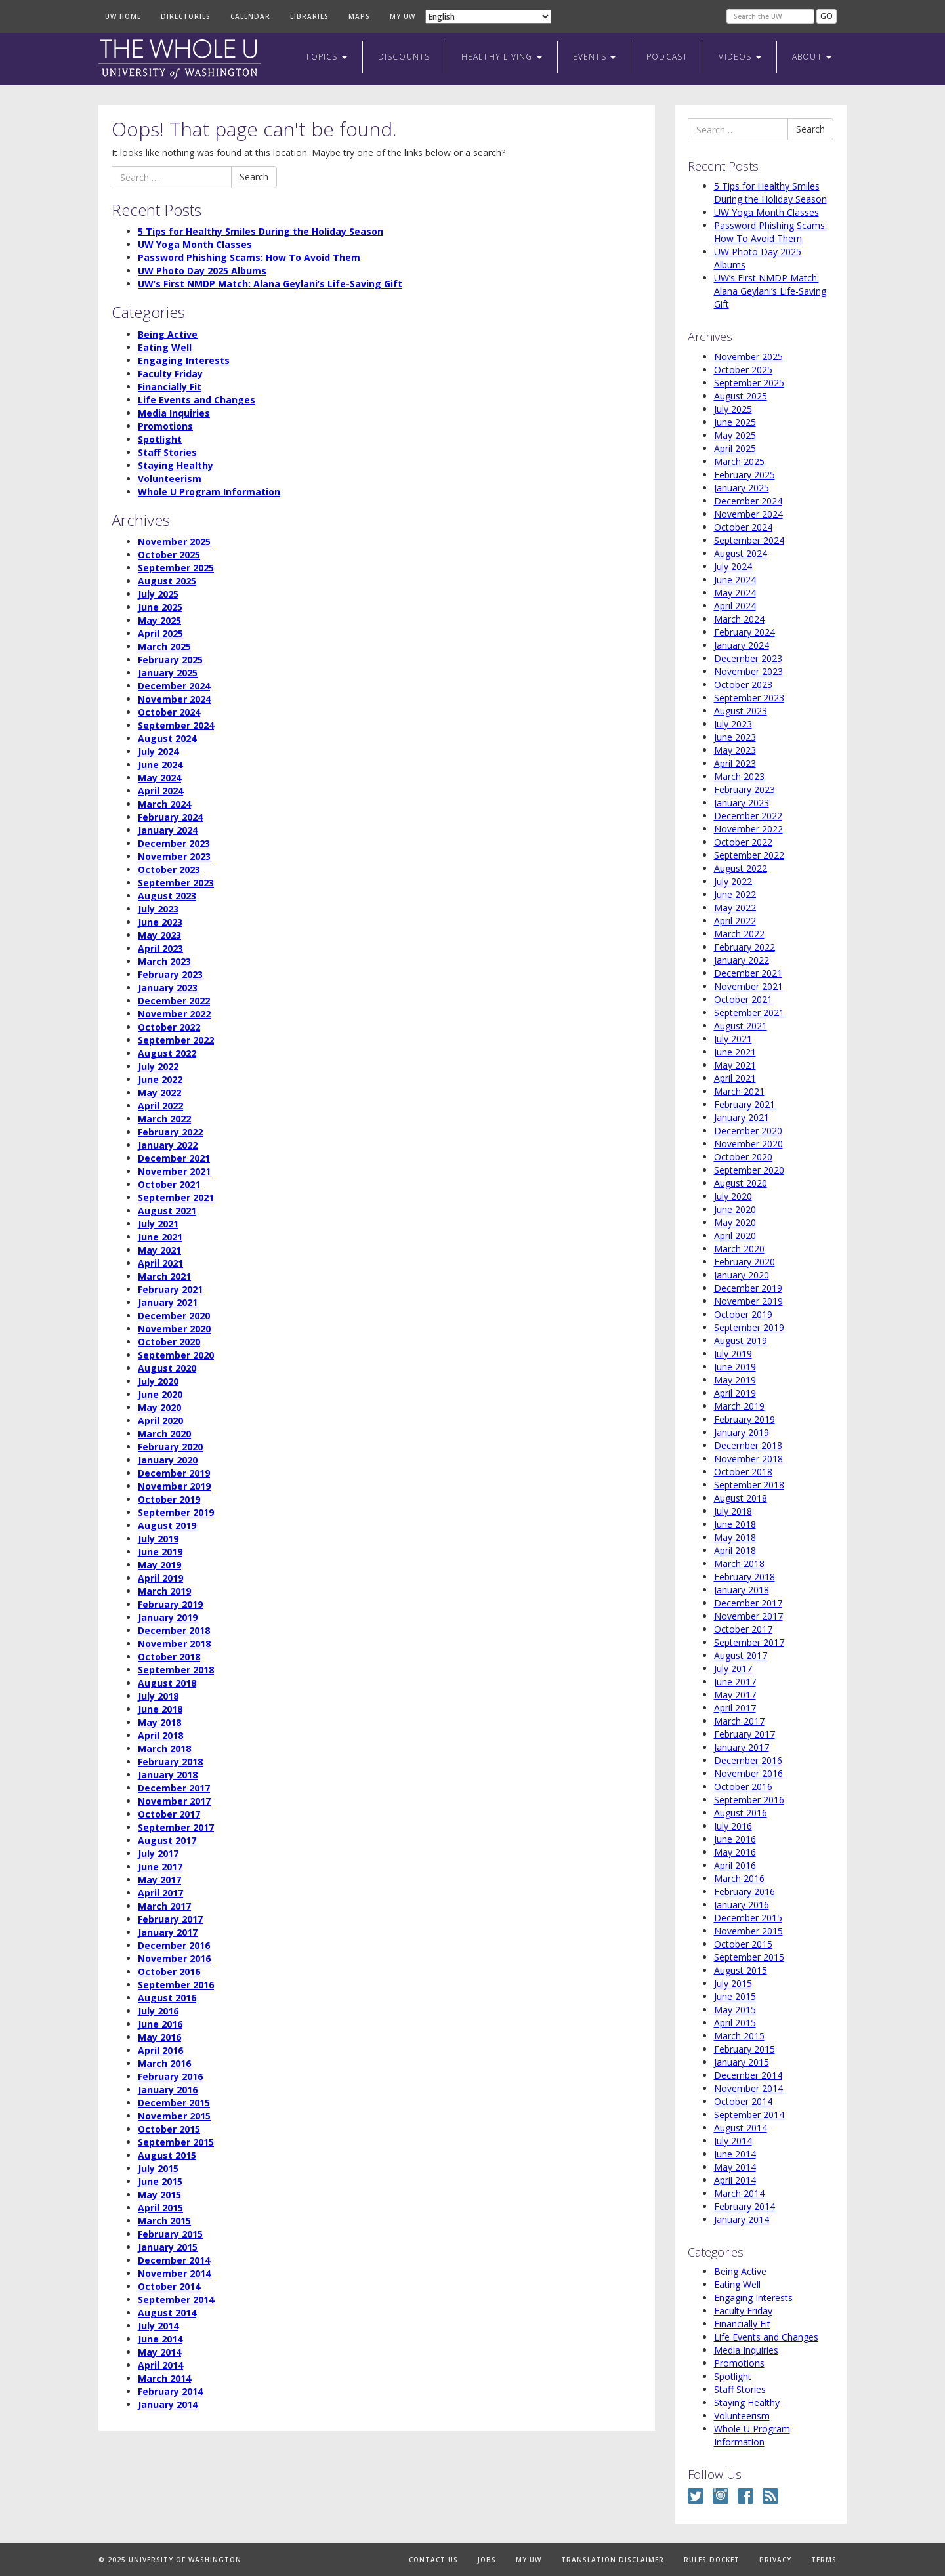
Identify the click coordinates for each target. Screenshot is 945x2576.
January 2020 (168, 1460)
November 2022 (174, 1014)
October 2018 (169, 1656)
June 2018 (160, 1709)
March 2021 (164, 1276)
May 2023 (159, 935)
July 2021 (158, 1223)
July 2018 (158, 1696)
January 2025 (168, 672)
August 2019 (167, 1525)
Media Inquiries (174, 413)
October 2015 (169, 2129)
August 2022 (167, 1053)
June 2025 (160, 607)
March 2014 (164, 2378)
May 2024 (159, 777)
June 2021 (160, 1237)
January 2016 (168, 2089)
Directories (186, 16)
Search (254, 177)
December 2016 (174, 1945)
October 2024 (169, 712)
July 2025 (158, 594)
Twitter (696, 2496)
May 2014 (159, 2352)
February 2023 (170, 974)
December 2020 (174, 1315)
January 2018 (168, 1774)
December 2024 (174, 686)
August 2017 (167, 1840)
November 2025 (174, 541)
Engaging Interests (184, 360)
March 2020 (164, 1433)
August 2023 (167, 895)
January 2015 (168, 2247)
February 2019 (170, 1604)
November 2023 (174, 856)
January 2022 (168, 1145)
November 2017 (174, 1801)
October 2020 (169, 1342)
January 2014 (168, 2404)
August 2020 (167, 1368)
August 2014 (167, 2312)
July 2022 (158, 1066)
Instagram (720, 2496)
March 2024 (164, 804)
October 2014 (169, 2286)
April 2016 (160, 2050)
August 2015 (167, 2155)
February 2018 (170, 1761)
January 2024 (168, 830)
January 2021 (168, 1302)
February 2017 (170, 1919)
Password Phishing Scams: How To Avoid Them (249, 257)
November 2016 (174, 1958)
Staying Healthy (175, 465)
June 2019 (160, 1551)
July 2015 (158, 2168)
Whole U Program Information (209, 491)
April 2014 (160, 2365)
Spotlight (160, 439)
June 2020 (160, 1394)
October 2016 (169, 1971)
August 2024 (167, 738)
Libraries (309, 16)
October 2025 (169, 554)
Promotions (165, 426)
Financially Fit (169, 386)
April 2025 (160, 633)
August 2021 (167, 1210)
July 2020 (158, 1381)
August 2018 (167, 1683)
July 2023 (158, 909)
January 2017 (168, 1932)
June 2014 (160, 2339)
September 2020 (176, 1355)
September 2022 (176, 1040)
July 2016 (158, 2011)
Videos (740, 56)
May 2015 (159, 2194)
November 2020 (174, 1328)
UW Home (123, 16)
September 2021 (176, 1197)
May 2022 (159, 1092)
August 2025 (167, 581)
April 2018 (160, 1735)
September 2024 (176, 725)
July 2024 (158, 751)
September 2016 (176, 1984)
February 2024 (170, 817)
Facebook (745, 2496)
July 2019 (158, 1538)
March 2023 (164, 961)
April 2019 (160, 1578)
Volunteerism (169, 478)
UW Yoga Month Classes (195, 244)
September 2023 (176, 882)
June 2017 (160, 1866)
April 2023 (160, 948)
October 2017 (169, 1814)
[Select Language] (488, 17)
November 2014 (174, 2273)
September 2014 (176, 2299)
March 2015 (164, 2221)
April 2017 (160, 1893)
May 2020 (159, 1407)
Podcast (667, 56)
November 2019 (174, 1486)
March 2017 (164, 1906)
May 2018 (159, 1722)
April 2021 (160, 1263)
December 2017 (174, 1788)
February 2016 (170, 2076)
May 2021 (159, 1250)
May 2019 (159, 1565)
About (811, 56)
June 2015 (160, 2181)
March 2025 (164, 646)
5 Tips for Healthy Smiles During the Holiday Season (260, 231)
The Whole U (179, 59)
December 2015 (174, 2102)
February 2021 (170, 1289)
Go (826, 16)
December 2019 (174, 1473)
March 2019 (164, 1591)
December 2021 (174, 1158)
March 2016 (164, 2063)
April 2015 (160, 2207)
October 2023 (169, 869)
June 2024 (160, 764)
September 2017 (176, 1827)
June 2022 (160, 1079)
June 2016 (160, 2024)
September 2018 (176, 1670)
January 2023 (168, 987)
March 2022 (164, 1119)
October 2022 (169, 1027)
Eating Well (165, 347)
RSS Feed (770, 2496)
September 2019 (176, 1512)
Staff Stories (167, 452)
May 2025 (159, 620)
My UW (402, 16)
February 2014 (170, 2391)
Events (594, 56)
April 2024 (160, 791)
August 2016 (167, 1998)
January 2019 (168, 1617)
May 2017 (159, 1879)
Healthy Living (501, 56)
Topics (325, 56)
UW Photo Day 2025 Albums (202, 270)
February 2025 (170, 659)
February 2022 (170, 1132)
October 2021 (169, 1184)
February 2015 (170, 2234)
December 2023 (174, 843)
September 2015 (176, 2142)
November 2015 (174, 2116)
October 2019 (169, 1499)
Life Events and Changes (196, 400)
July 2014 (158, 2326)
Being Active (168, 334)
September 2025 (176, 568)
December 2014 (174, 2260)
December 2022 (174, 1000)
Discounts (404, 56)
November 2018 (174, 1643)
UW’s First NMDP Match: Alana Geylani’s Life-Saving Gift (270, 283)
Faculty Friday (170, 373)
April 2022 (160, 1105)
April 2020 (160, 1420)
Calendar (250, 16)
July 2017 (158, 1853)
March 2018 (164, 1748)
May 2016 (159, 2037)
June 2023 (160, 922)
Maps (359, 16)
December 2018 (174, 1630)
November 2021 (174, 1171)
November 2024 (174, 699)
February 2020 (170, 1447)
